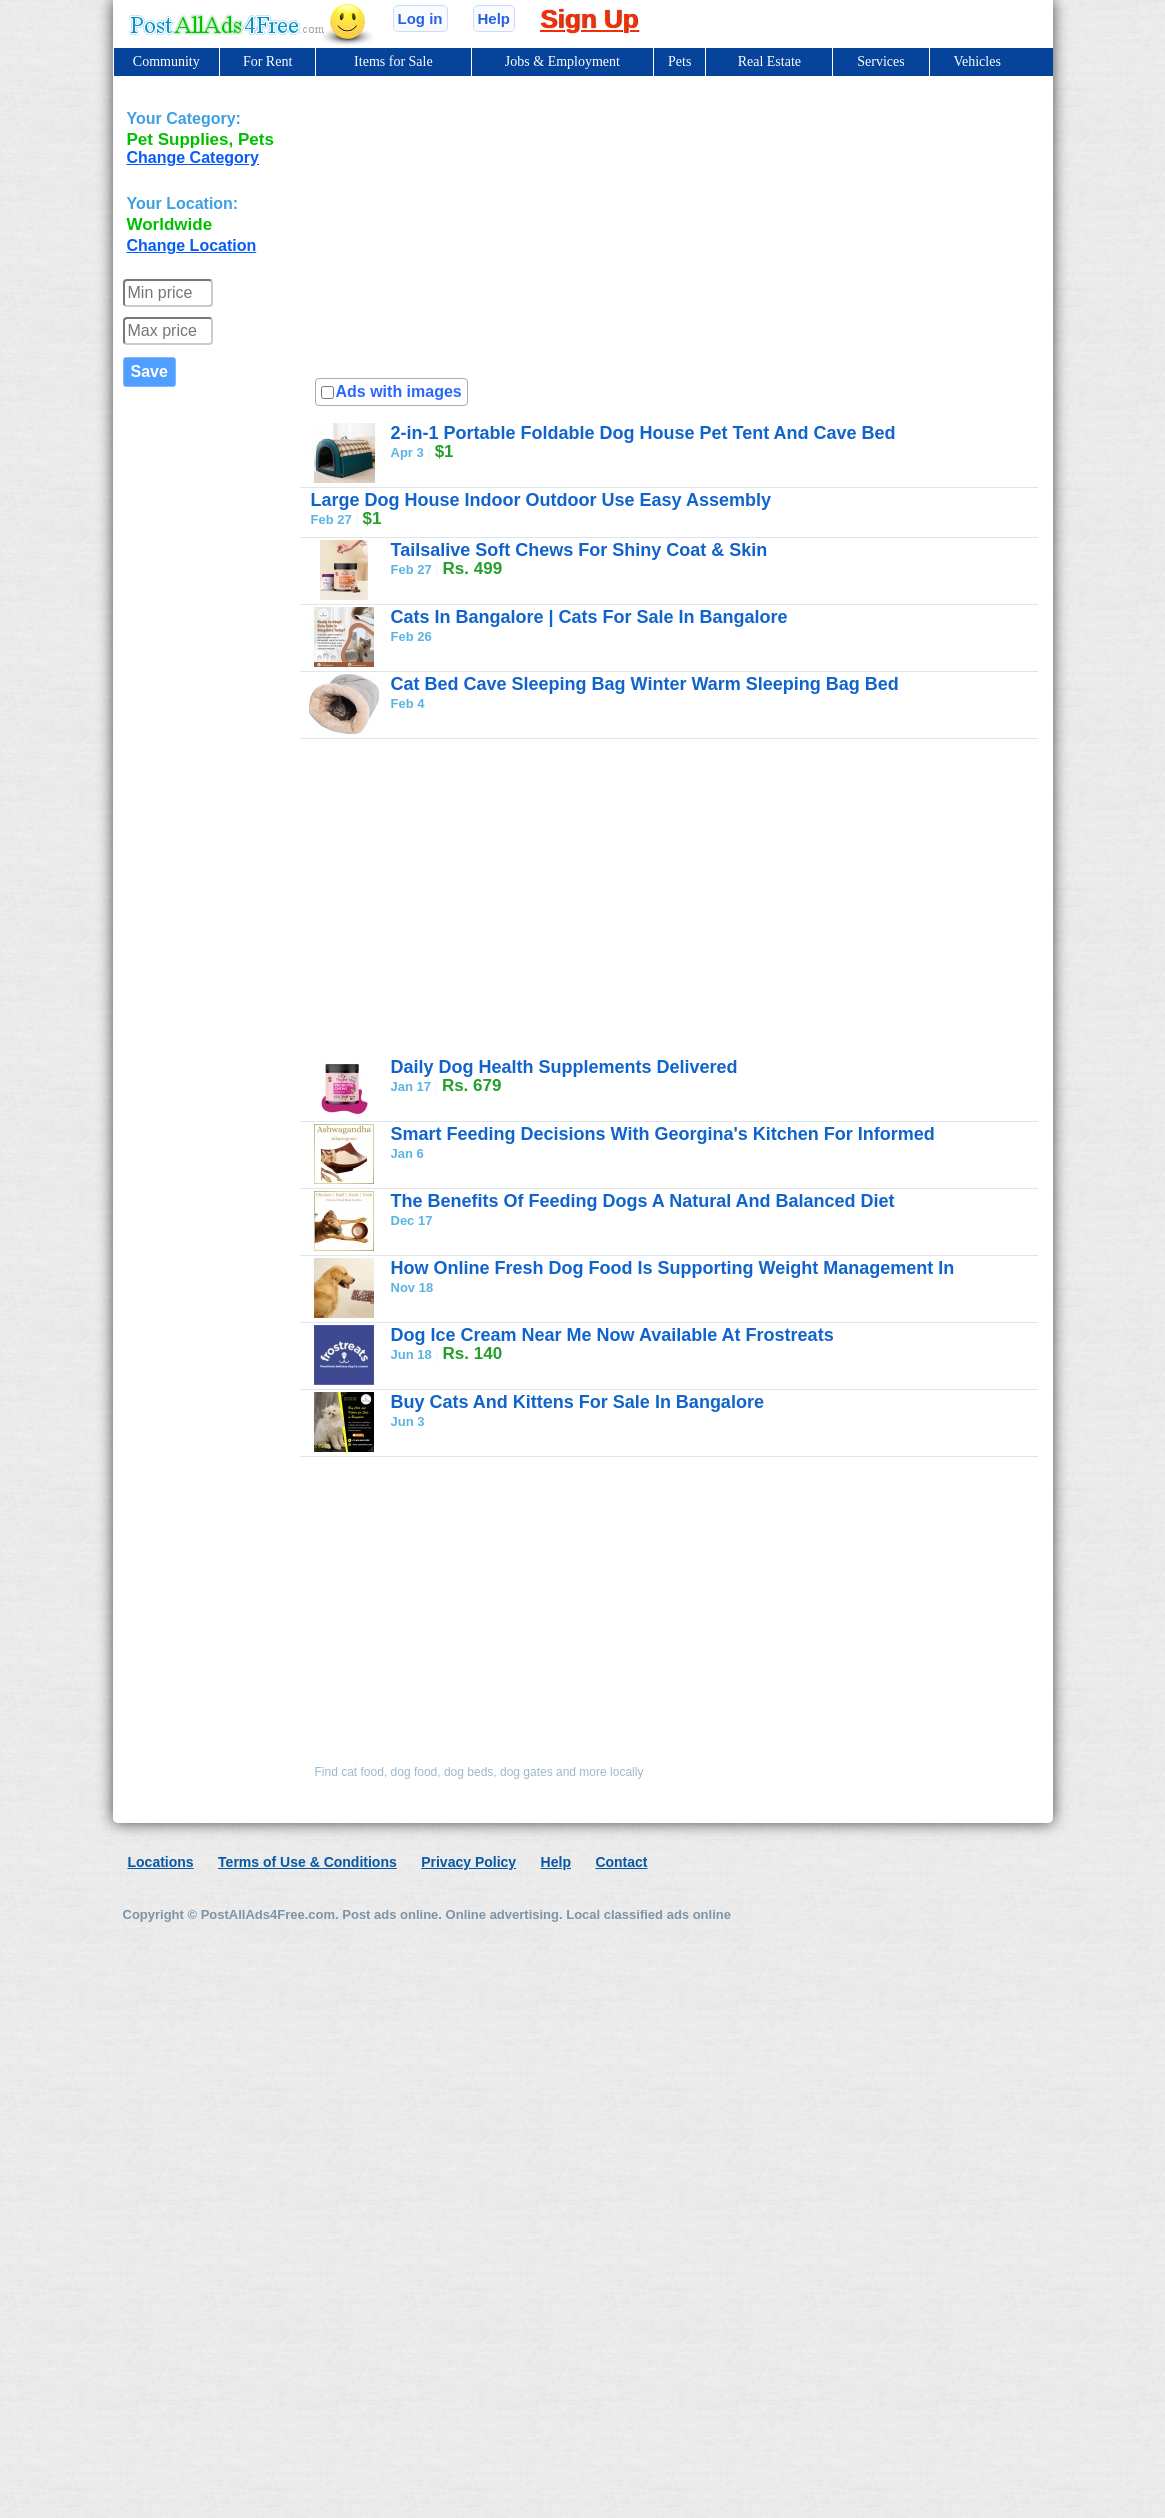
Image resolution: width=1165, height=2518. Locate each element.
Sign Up (589, 19)
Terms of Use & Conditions (307, 1862)
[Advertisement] (562, 223)
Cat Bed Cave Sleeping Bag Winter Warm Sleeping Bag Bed (645, 684)
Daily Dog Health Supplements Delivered (564, 1067)
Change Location (192, 245)
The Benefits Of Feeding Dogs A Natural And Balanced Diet (643, 1201)
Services (880, 61)
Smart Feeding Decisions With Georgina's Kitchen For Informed (663, 1134)
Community (166, 61)
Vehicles (976, 61)
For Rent (267, 61)
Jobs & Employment (562, 61)
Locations (161, 1862)
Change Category (193, 157)
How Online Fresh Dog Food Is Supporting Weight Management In (673, 1268)
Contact (621, 1862)
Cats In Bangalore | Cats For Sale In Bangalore (589, 617)
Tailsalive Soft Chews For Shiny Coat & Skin (579, 550)
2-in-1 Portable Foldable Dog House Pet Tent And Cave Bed (643, 433)
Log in (420, 18)
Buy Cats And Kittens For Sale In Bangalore (577, 1402)
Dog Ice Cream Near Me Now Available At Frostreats (612, 1335)
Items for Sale (393, 61)
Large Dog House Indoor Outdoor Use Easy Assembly (541, 500)
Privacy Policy (468, 1862)
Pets (679, 61)
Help (494, 18)
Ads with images (399, 391)
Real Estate (769, 61)
